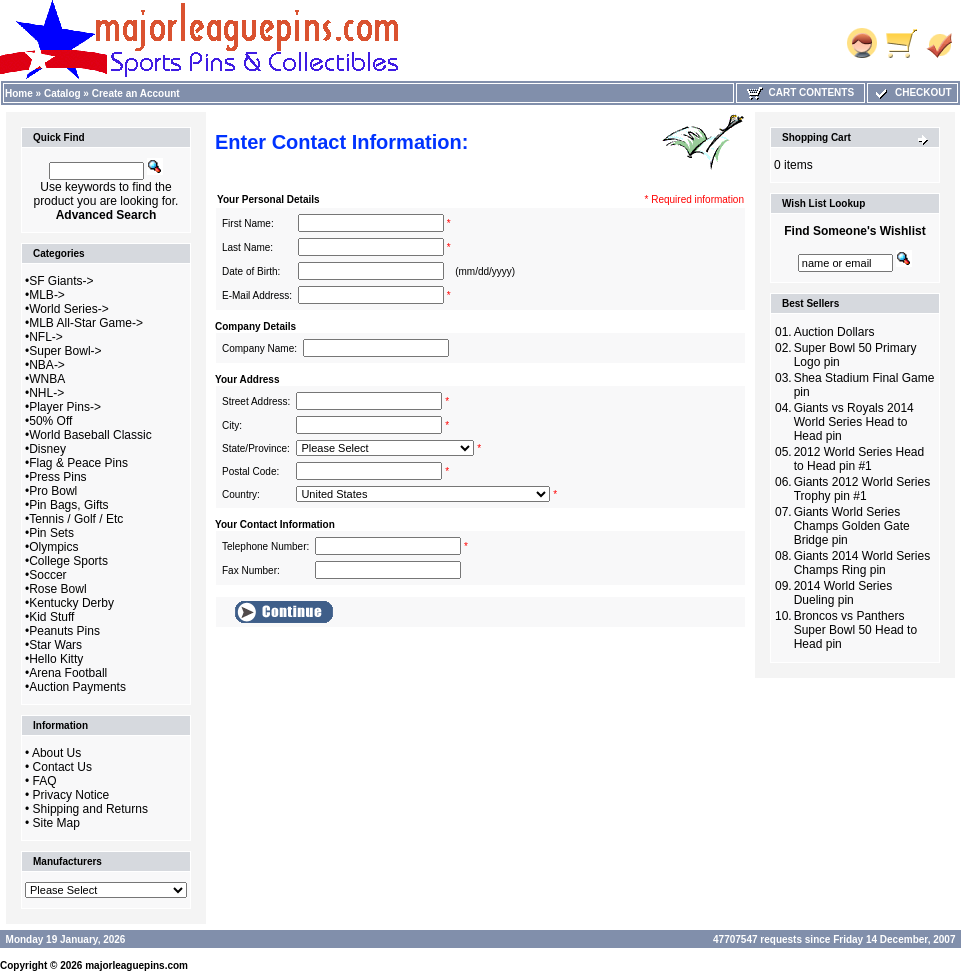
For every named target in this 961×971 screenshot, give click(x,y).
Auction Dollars (834, 332)
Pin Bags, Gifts (68, 505)
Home (19, 93)
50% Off (50, 421)
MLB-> (47, 295)
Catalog (62, 93)
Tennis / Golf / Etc (76, 519)
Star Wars (55, 645)
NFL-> (46, 337)
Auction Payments (77, 687)
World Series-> (68, 309)
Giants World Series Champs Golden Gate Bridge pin (852, 526)
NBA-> (47, 365)
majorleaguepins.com (136, 965)
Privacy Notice (71, 795)
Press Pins (57, 477)
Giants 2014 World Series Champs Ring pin (862, 563)
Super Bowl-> (65, 351)
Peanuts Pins (64, 631)
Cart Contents (800, 92)
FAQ (45, 781)
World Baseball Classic (90, 435)
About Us (56, 753)
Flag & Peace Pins (78, 463)
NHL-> (46, 393)
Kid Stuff (51, 617)
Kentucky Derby (71, 603)
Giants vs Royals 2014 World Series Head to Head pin (854, 422)
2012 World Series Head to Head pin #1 (859, 459)
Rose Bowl (57, 589)
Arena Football (68, 673)
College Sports (68, 561)
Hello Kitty (56, 659)
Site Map (56, 823)
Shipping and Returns (90, 809)
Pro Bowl (53, 491)
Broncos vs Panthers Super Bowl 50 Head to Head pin (855, 630)
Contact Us (62, 767)
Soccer (47, 575)
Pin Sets (51, 533)
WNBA (47, 379)
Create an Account (136, 93)
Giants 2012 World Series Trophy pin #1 (862, 489)
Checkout (912, 92)
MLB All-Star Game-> (86, 323)
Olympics (53, 547)
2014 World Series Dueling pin (843, 593)
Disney (47, 449)
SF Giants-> (61, 281)
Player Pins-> (65, 407)
